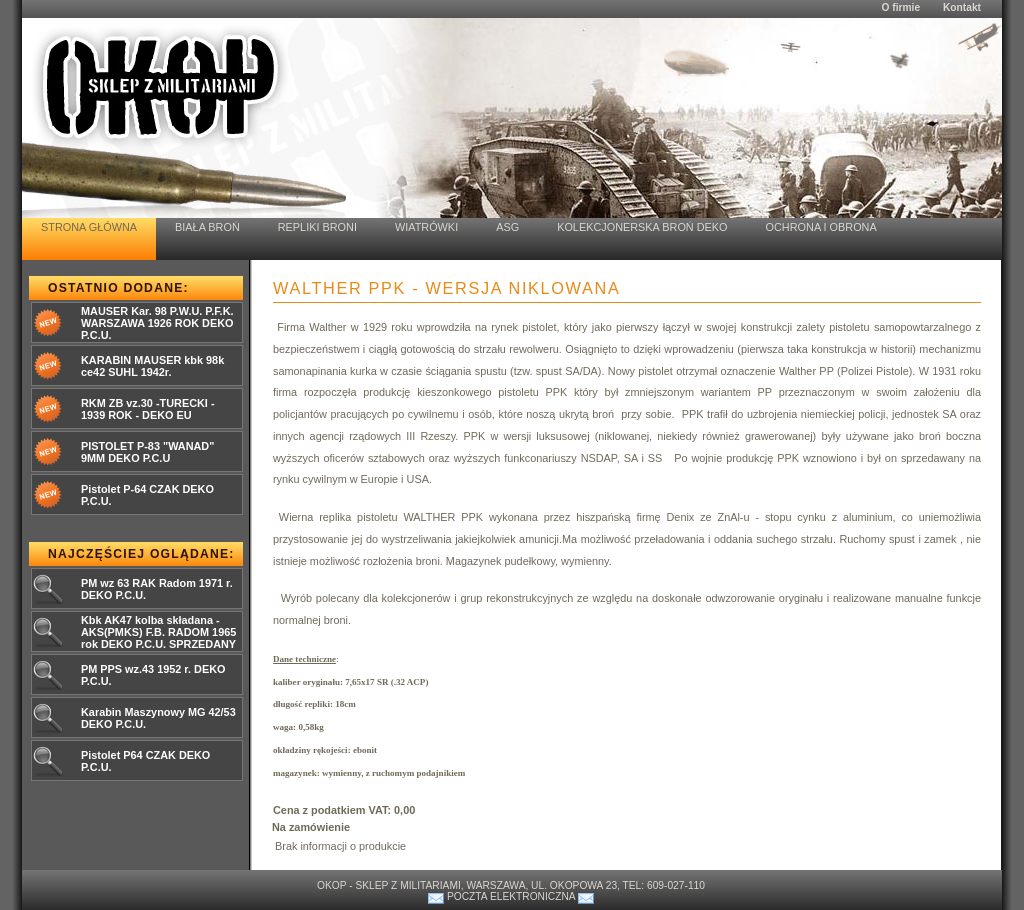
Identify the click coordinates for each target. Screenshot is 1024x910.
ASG (507, 227)
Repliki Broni (317, 227)
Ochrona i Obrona (821, 227)
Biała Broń (207, 227)
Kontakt (962, 7)
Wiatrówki (426, 227)
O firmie (900, 7)
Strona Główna (89, 227)
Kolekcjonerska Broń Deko (642, 227)
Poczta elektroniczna (511, 896)
